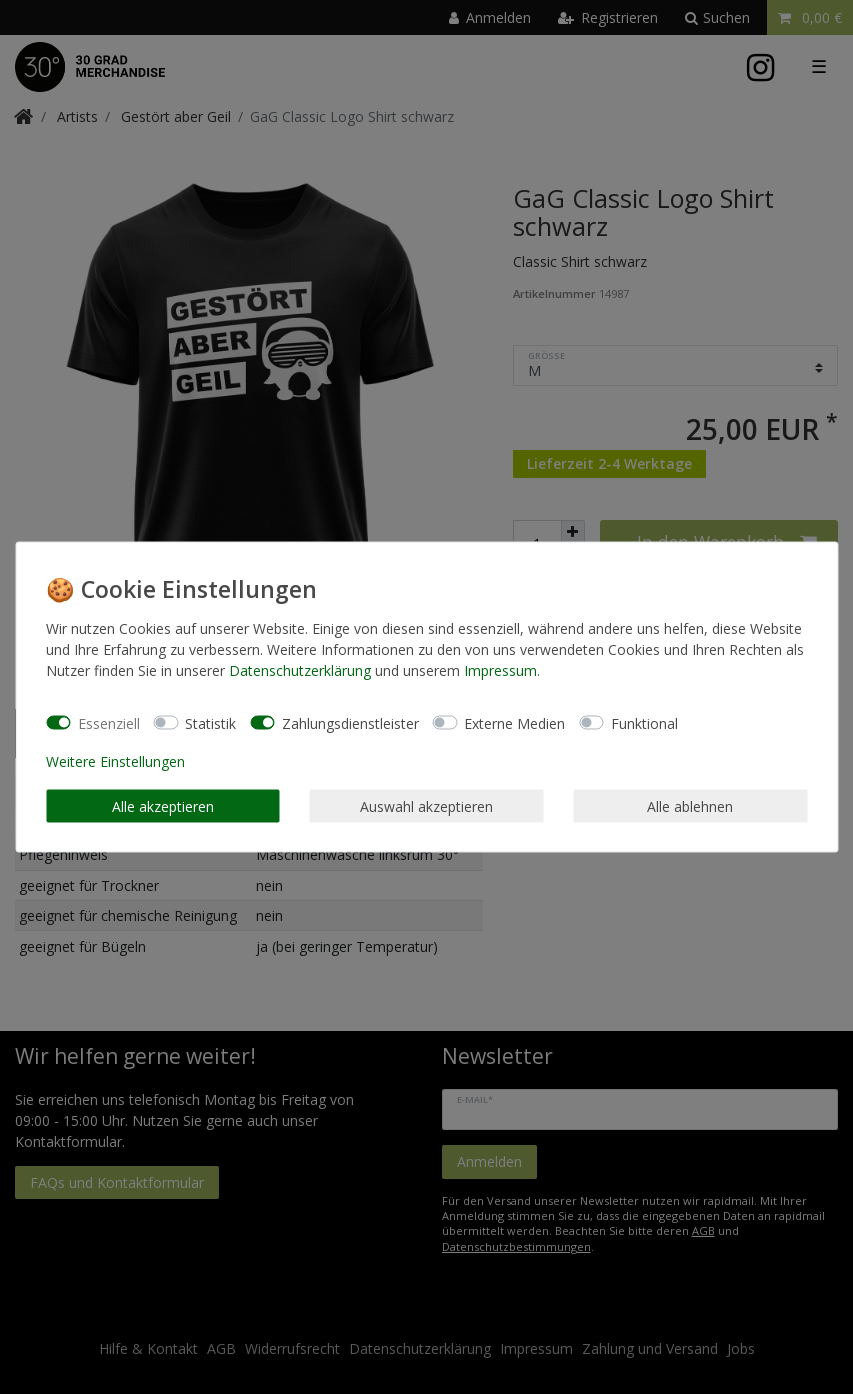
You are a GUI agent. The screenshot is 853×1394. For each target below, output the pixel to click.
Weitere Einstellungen (115, 761)
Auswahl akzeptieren (426, 805)
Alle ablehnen (690, 805)
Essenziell (109, 722)
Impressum (500, 670)
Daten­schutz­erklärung (300, 670)
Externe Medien (514, 722)
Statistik (210, 722)
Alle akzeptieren (163, 805)
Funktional (644, 722)
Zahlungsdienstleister (350, 722)
